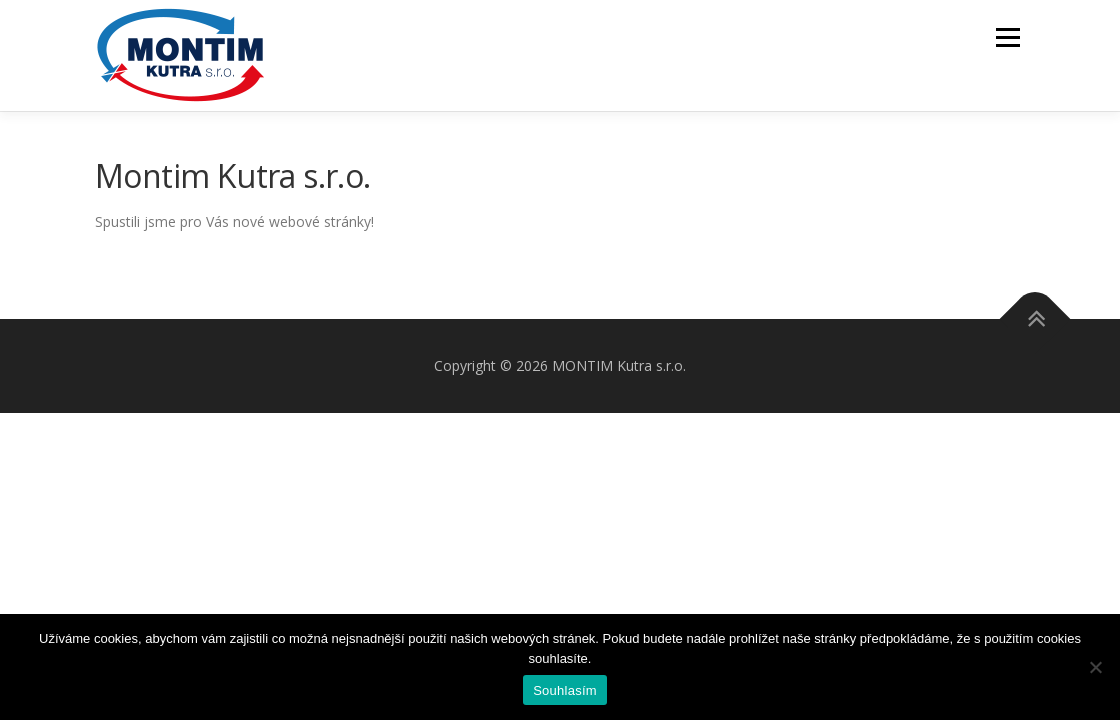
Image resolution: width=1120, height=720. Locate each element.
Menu (1007, 37)
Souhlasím (565, 690)
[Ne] (1095, 667)
